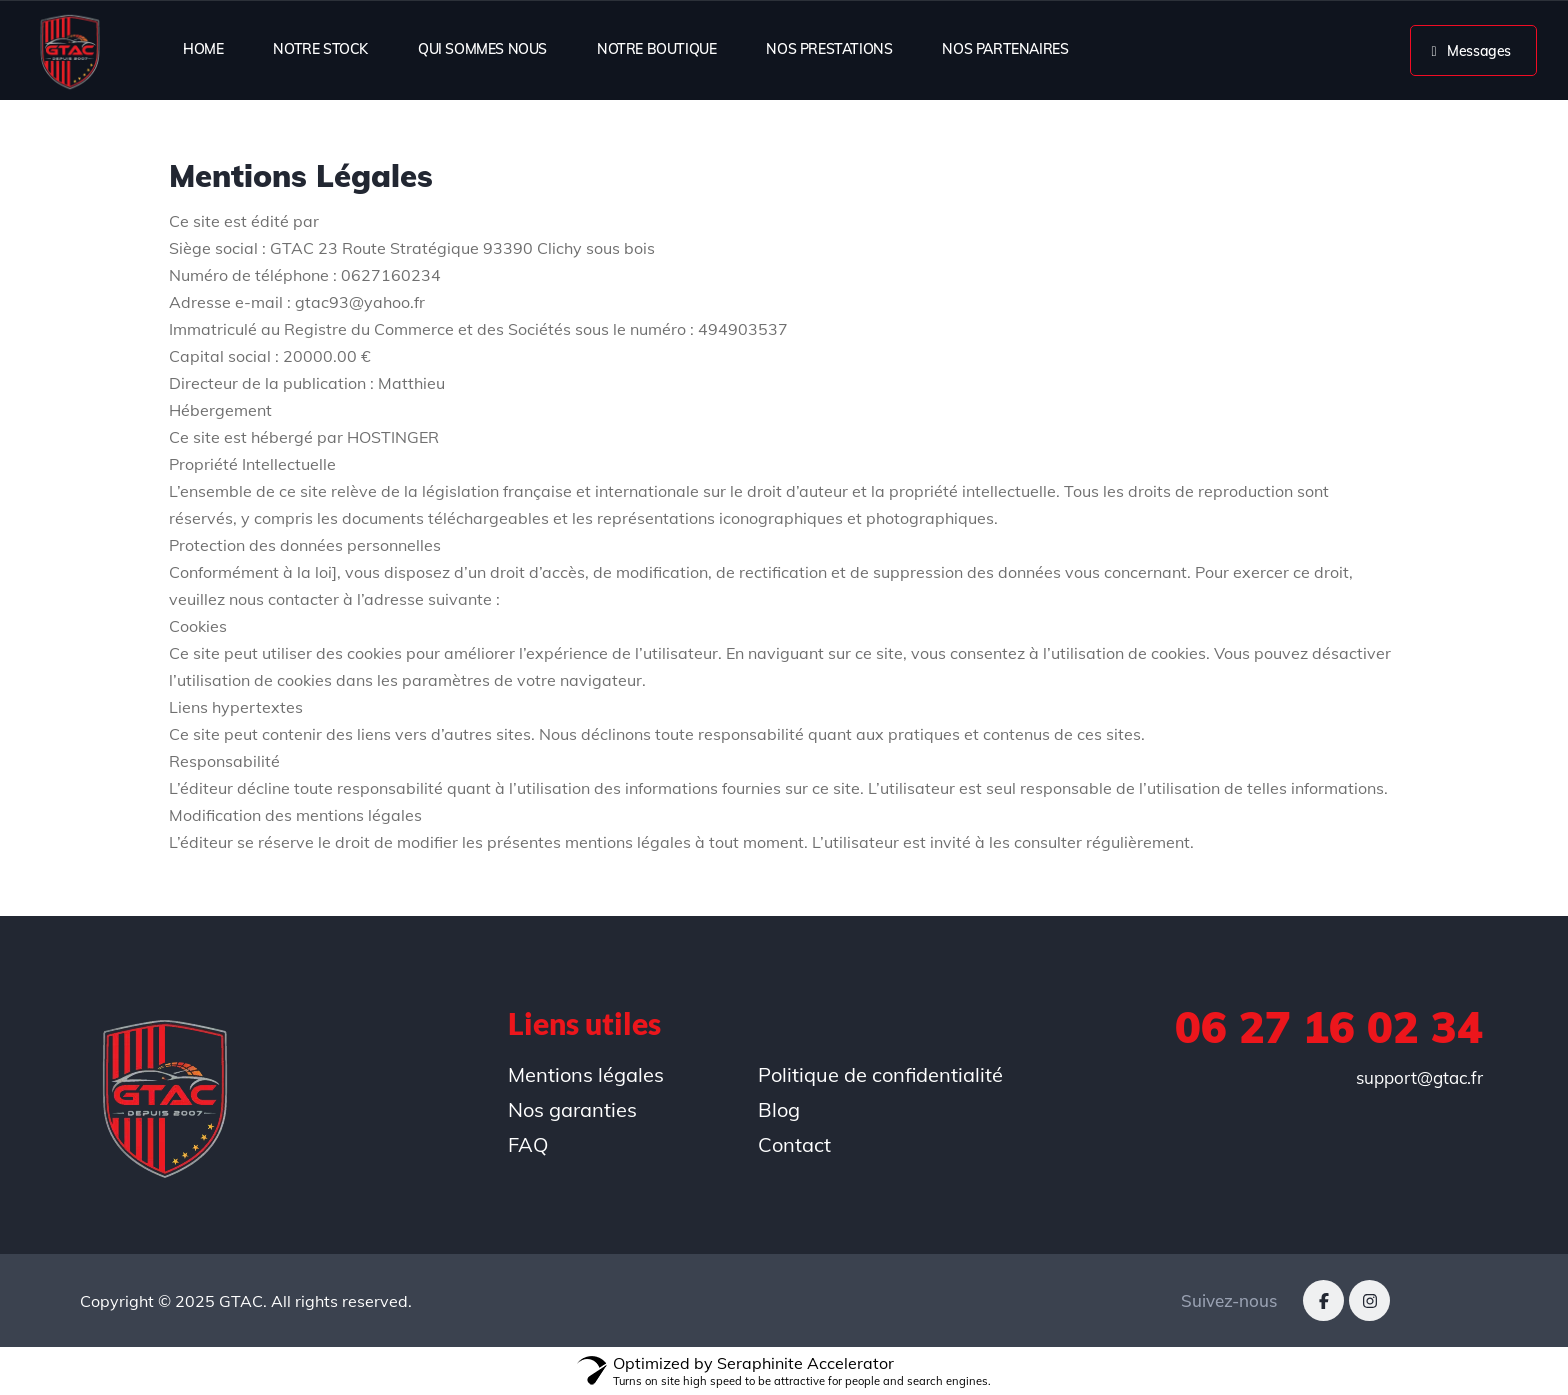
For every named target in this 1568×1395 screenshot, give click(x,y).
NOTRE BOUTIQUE (656, 49)
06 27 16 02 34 (1329, 1027)
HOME (203, 49)
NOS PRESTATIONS (829, 49)
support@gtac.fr (1419, 1077)
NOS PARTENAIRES (1005, 49)
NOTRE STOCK (320, 49)
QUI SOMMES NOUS (482, 49)
